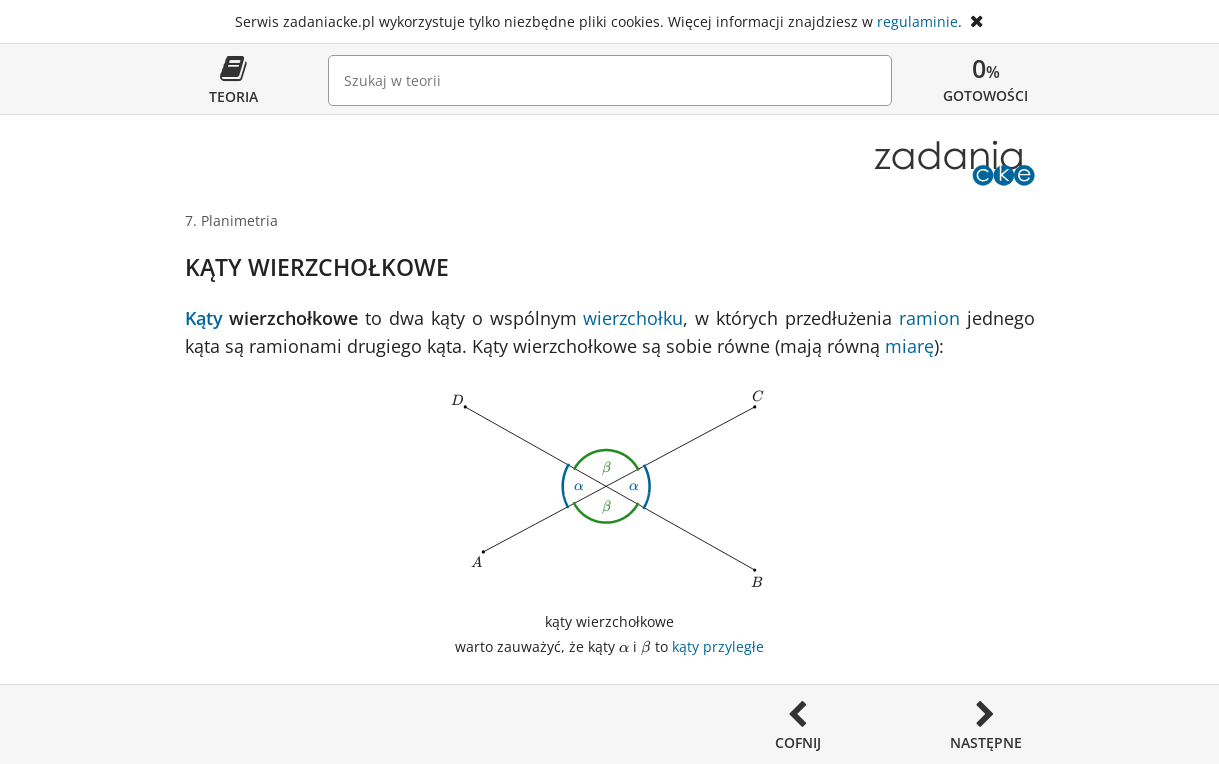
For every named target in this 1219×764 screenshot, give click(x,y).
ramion (929, 318)
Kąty (204, 318)
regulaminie (917, 21)
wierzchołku (633, 318)
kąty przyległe (718, 646)
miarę (909, 346)
